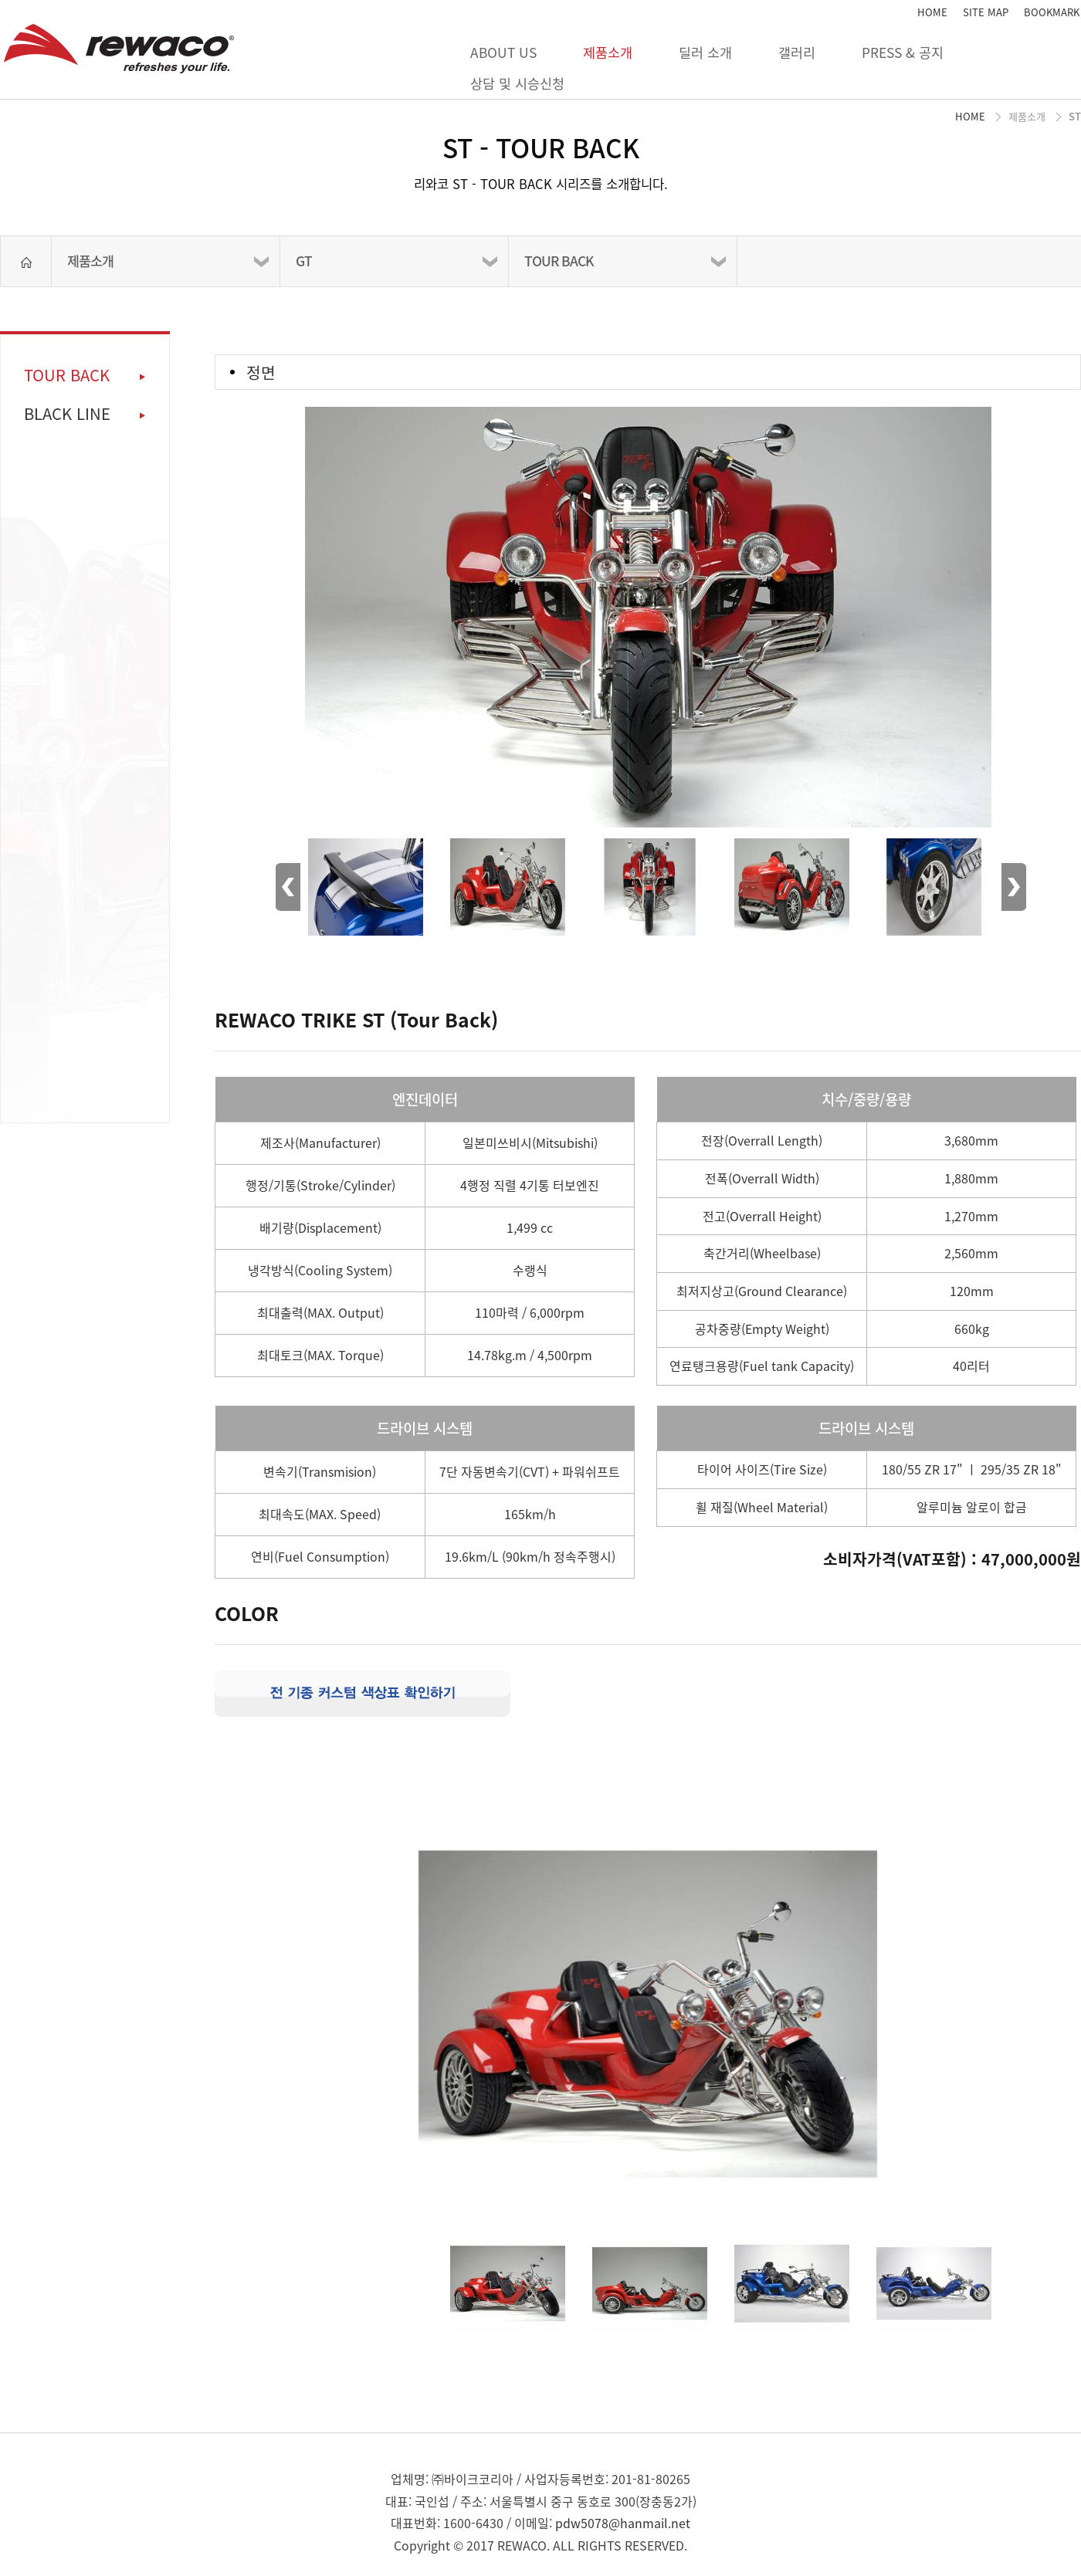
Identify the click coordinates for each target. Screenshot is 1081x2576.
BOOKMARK (1051, 12)
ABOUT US (503, 52)
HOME (932, 12)
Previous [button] (288, 887)
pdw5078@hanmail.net (622, 2522)
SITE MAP (985, 12)
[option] (648, 591)
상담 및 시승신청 (517, 83)
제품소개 (607, 52)
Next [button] (1013, 887)
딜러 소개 (705, 52)
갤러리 (796, 52)
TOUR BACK (559, 261)
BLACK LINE (67, 414)
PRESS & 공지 (903, 52)
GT (304, 261)
